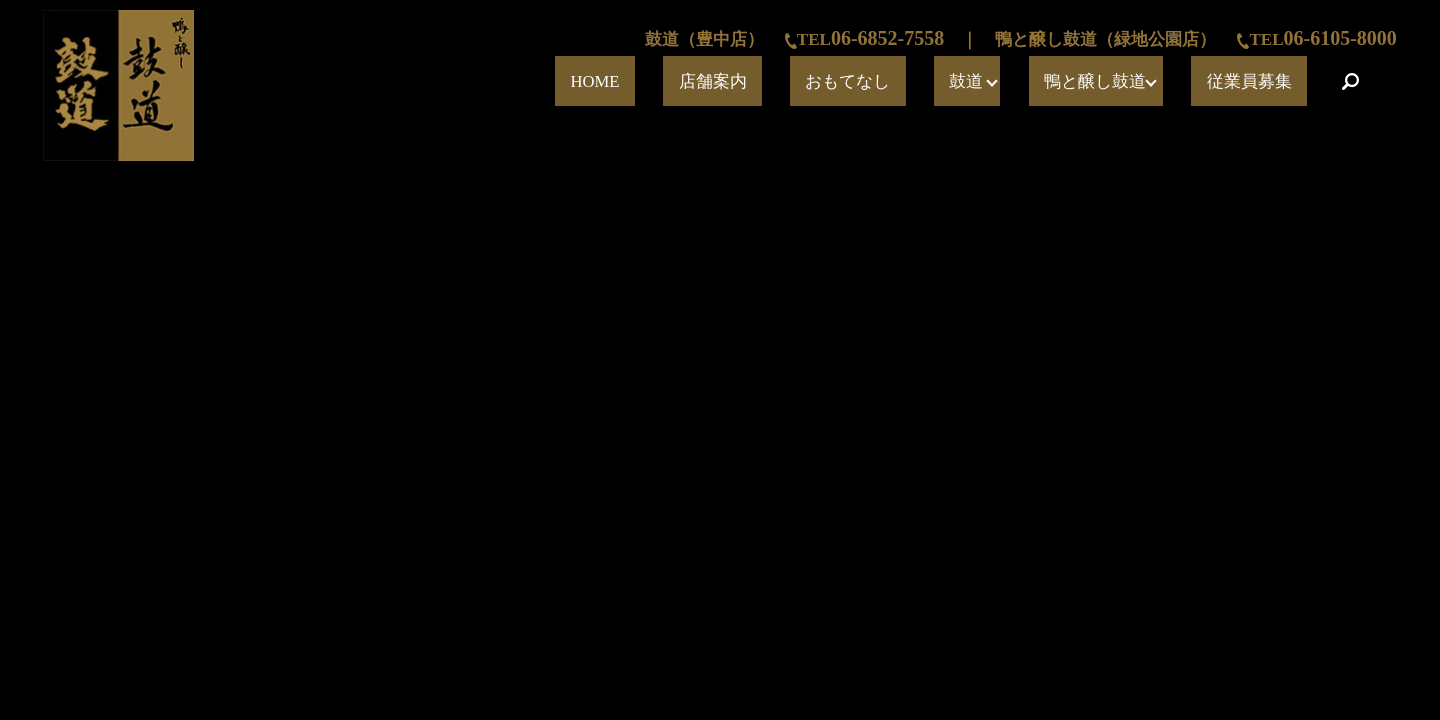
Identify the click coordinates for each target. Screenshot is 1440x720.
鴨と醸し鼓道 (1152, 81)
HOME (805, 81)
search (1350, 81)
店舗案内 (883, 81)
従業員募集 (1272, 81)
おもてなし (975, 81)
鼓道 (1053, 81)
